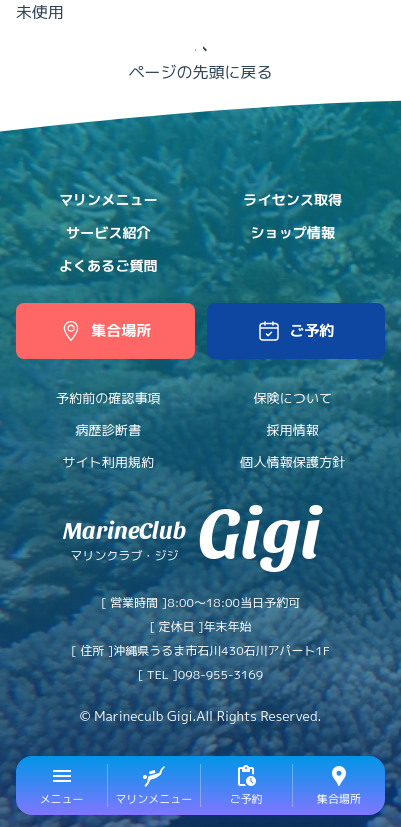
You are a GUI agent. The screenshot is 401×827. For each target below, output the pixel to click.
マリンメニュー (108, 200)
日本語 (305, 26)
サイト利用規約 (108, 462)
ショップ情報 (292, 233)
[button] (296, 331)
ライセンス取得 (292, 200)
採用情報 (293, 430)
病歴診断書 (108, 430)
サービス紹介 (108, 233)
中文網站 (359, 26)
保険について (292, 398)
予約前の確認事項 (108, 398)
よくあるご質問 (108, 266)
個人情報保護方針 (292, 462)
